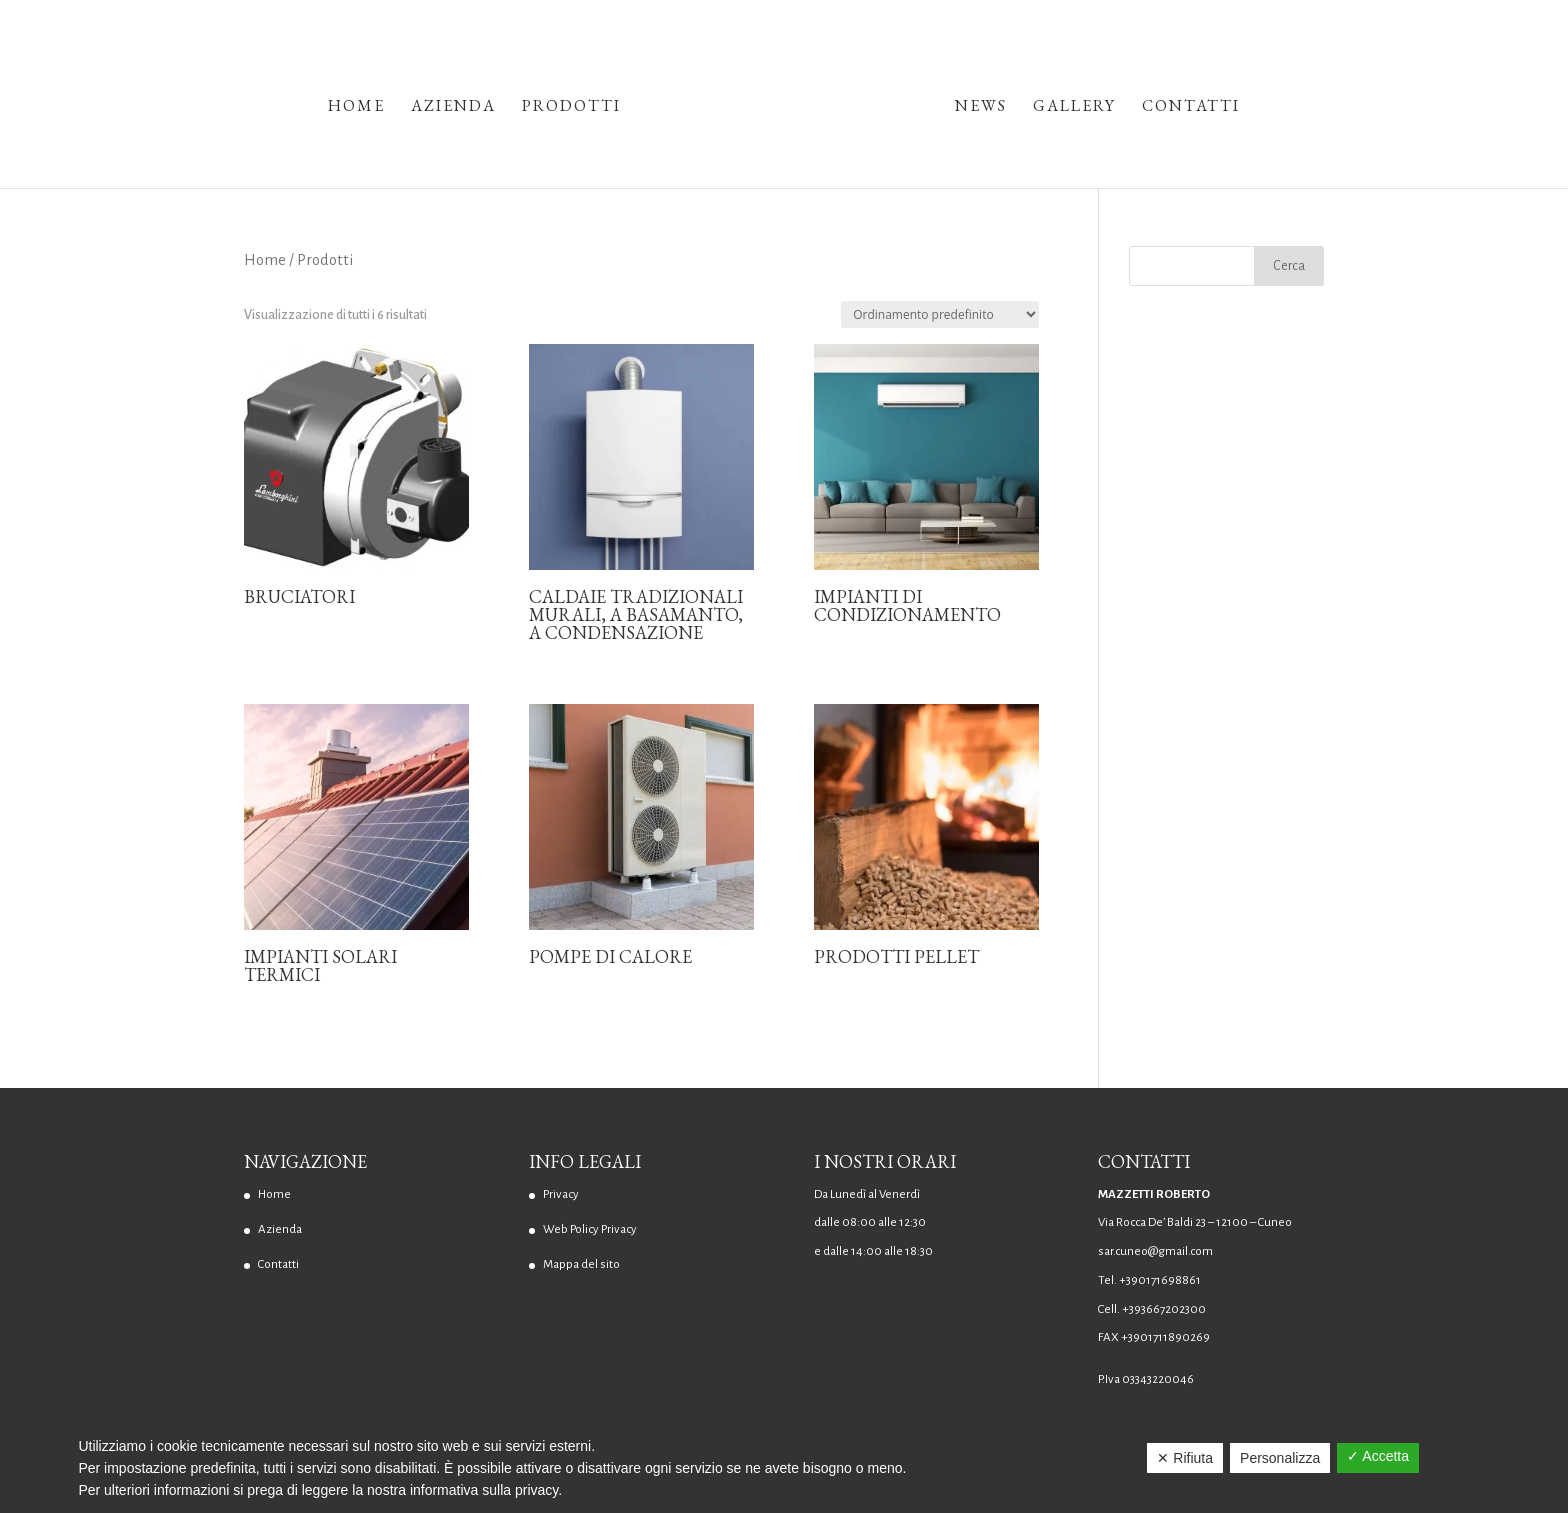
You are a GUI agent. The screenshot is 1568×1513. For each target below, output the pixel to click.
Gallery (1074, 107)
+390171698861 (1160, 1280)
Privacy (561, 1194)
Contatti (1191, 107)
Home (356, 107)
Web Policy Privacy (590, 1229)
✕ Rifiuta (1185, 1458)
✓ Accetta (1378, 1456)
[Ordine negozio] (940, 314)
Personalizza (1280, 1458)
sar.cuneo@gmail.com (1155, 1251)
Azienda (453, 107)
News (981, 107)
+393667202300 (1164, 1309)
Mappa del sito (581, 1264)
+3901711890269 (1165, 1337)
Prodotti (571, 107)
